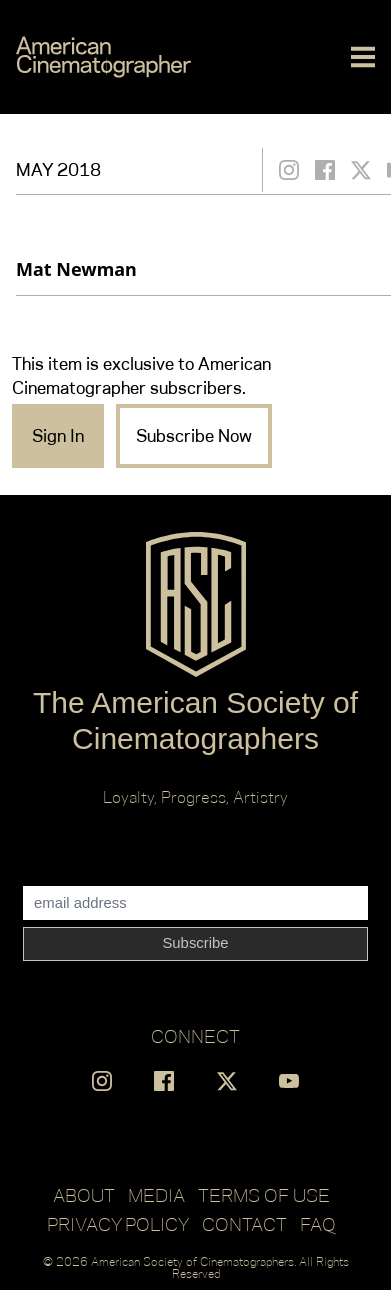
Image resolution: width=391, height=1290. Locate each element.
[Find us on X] (227, 1081)
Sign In (58, 436)
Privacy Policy (118, 1224)
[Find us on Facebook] (164, 1081)
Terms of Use (264, 1195)
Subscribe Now (194, 436)
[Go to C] (103, 57)
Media (156, 1195)
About (84, 1195)
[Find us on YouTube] (289, 1081)
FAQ (318, 1224)
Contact (244, 1224)
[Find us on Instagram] (102, 1081)
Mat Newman (76, 269)
